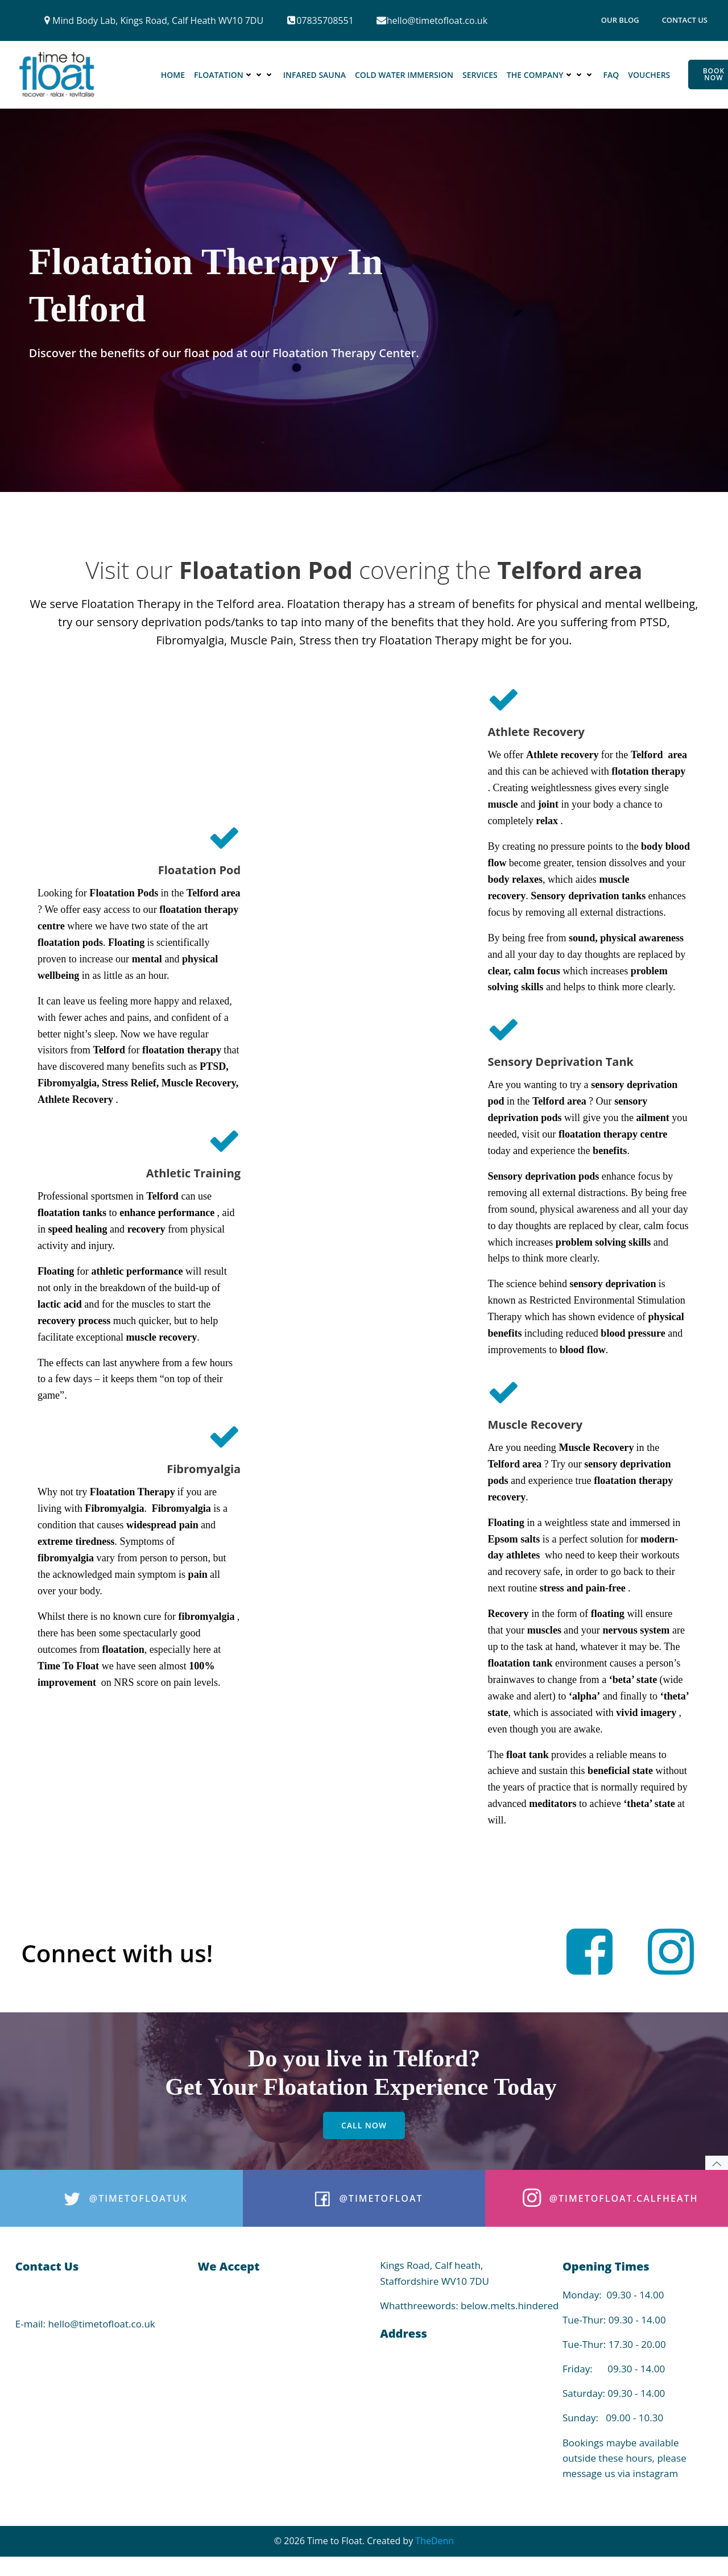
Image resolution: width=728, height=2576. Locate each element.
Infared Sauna (314, 74)
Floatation (234, 74)
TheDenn (434, 2554)
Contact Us (685, 20)
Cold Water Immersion (404, 74)
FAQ (611, 74)
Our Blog (620, 20)
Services (480, 74)
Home (173, 74)
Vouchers (649, 74)
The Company (550, 74)
